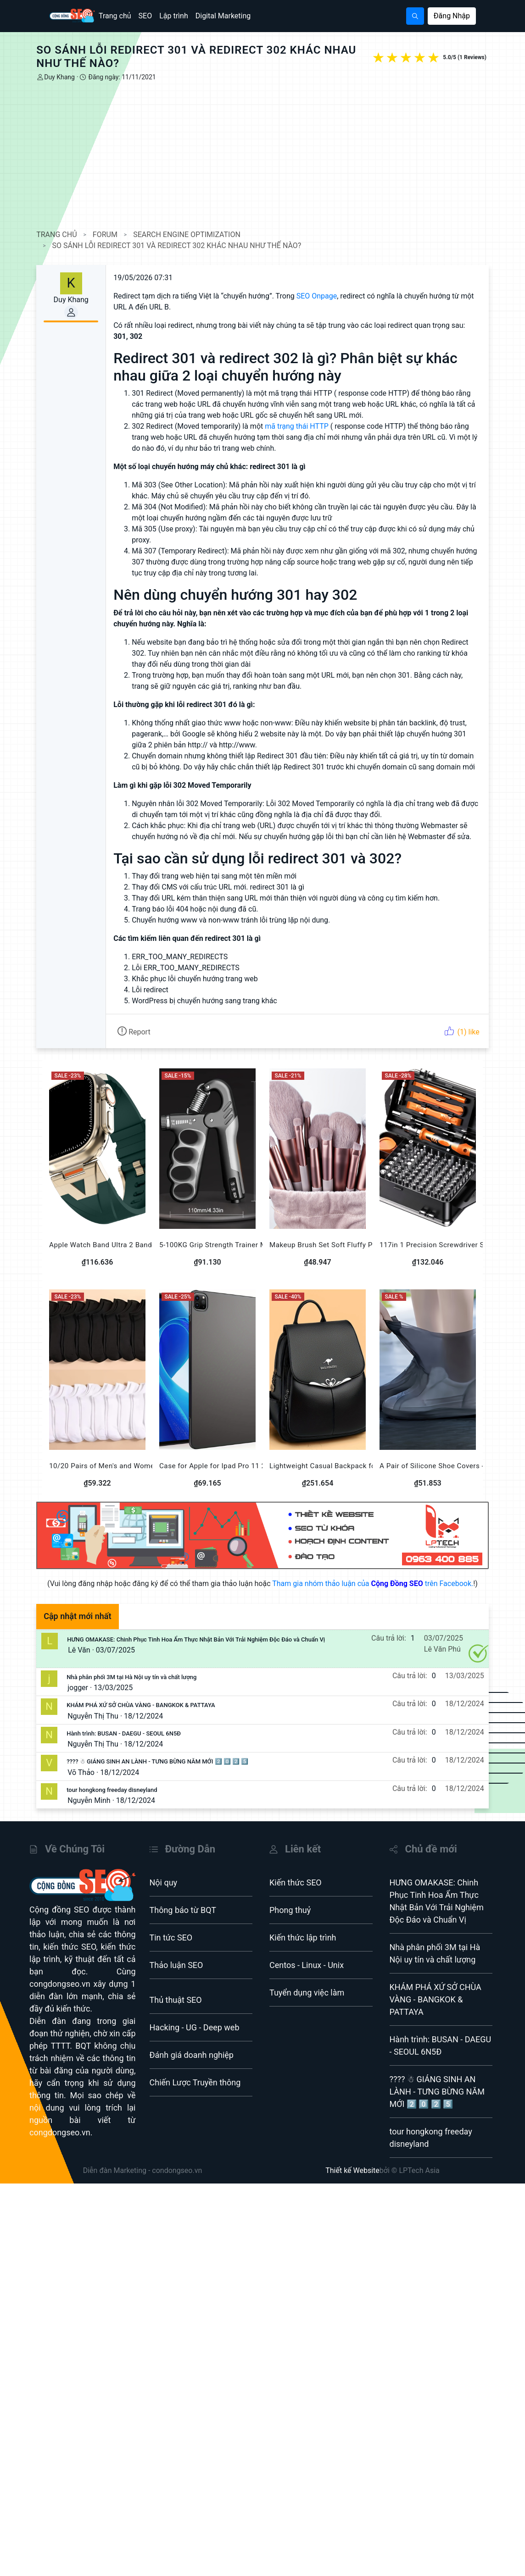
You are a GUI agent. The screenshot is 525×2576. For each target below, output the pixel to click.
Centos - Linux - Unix (306, 1994)
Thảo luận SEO (176, 1994)
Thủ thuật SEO (176, 2029)
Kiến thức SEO (295, 1912)
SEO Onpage (329, 296)
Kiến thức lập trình (302, 1967)
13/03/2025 (125, 1717)
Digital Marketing (223, 15)
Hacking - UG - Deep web (195, 2057)
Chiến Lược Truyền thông (195, 2112)
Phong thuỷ (290, 1939)
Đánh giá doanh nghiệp (192, 2084)
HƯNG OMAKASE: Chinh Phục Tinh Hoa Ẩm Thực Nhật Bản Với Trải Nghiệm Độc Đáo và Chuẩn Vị (209, 1668)
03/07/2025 (128, 1679)
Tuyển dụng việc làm (306, 2022)
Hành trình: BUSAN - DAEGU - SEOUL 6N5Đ (136, 1762)
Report (146, 1054)
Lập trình (173, 15)
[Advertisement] (262, 156)
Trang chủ (115, 15)
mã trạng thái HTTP (309, 426)
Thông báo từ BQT (183, 1939)
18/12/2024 (156, 1745)
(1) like (449, 1054)
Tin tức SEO (171, 1967)
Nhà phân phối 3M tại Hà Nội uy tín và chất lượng (144, 1706)
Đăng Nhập (452, 15)
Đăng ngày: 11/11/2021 (134, 77)
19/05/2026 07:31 (155, 277)
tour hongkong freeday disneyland (124, 1818)
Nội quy (164, 1912)
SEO (145, 15)
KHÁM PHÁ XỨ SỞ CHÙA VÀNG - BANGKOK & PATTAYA (153, 1734)
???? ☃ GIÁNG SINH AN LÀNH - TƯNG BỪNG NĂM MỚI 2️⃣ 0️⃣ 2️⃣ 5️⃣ (170, 1790)
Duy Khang (72, 77)
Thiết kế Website (352, 2199)
